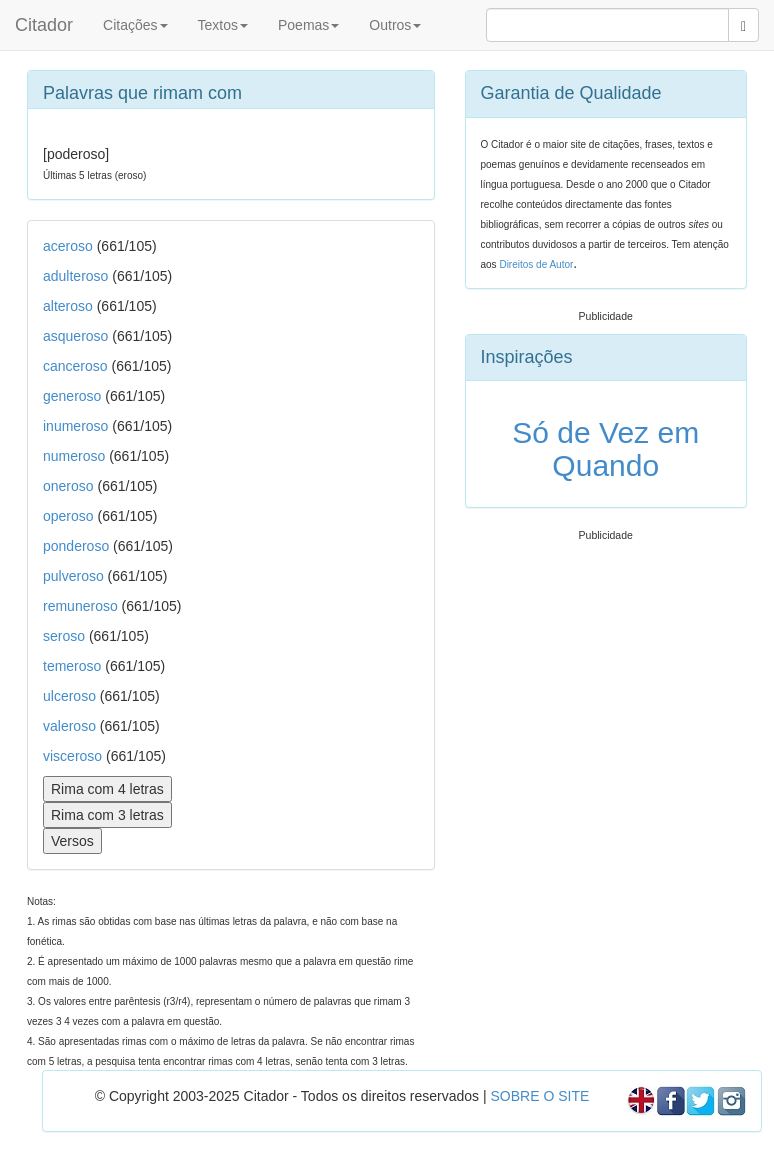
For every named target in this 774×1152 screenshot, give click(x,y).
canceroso (75, 366)
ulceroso (69, 696)
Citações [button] (135, 25)
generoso (72, 396)
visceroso (72, 756)
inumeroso (75, 426)
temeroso (72, 666)
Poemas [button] (308, 25)
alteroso (68, 306)
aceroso (68, 246)
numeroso (74, 456)
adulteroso (75, 276)
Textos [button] (223, 25)
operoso (68, 516)
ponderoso (76, 546)
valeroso (69, 726)
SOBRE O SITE (539, 1096)
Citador (44, 25)
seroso (64, 636)
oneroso (68, 486)
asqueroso (75, 336)
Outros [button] (395, 25)
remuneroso (80, 606)
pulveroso (73, 576)
